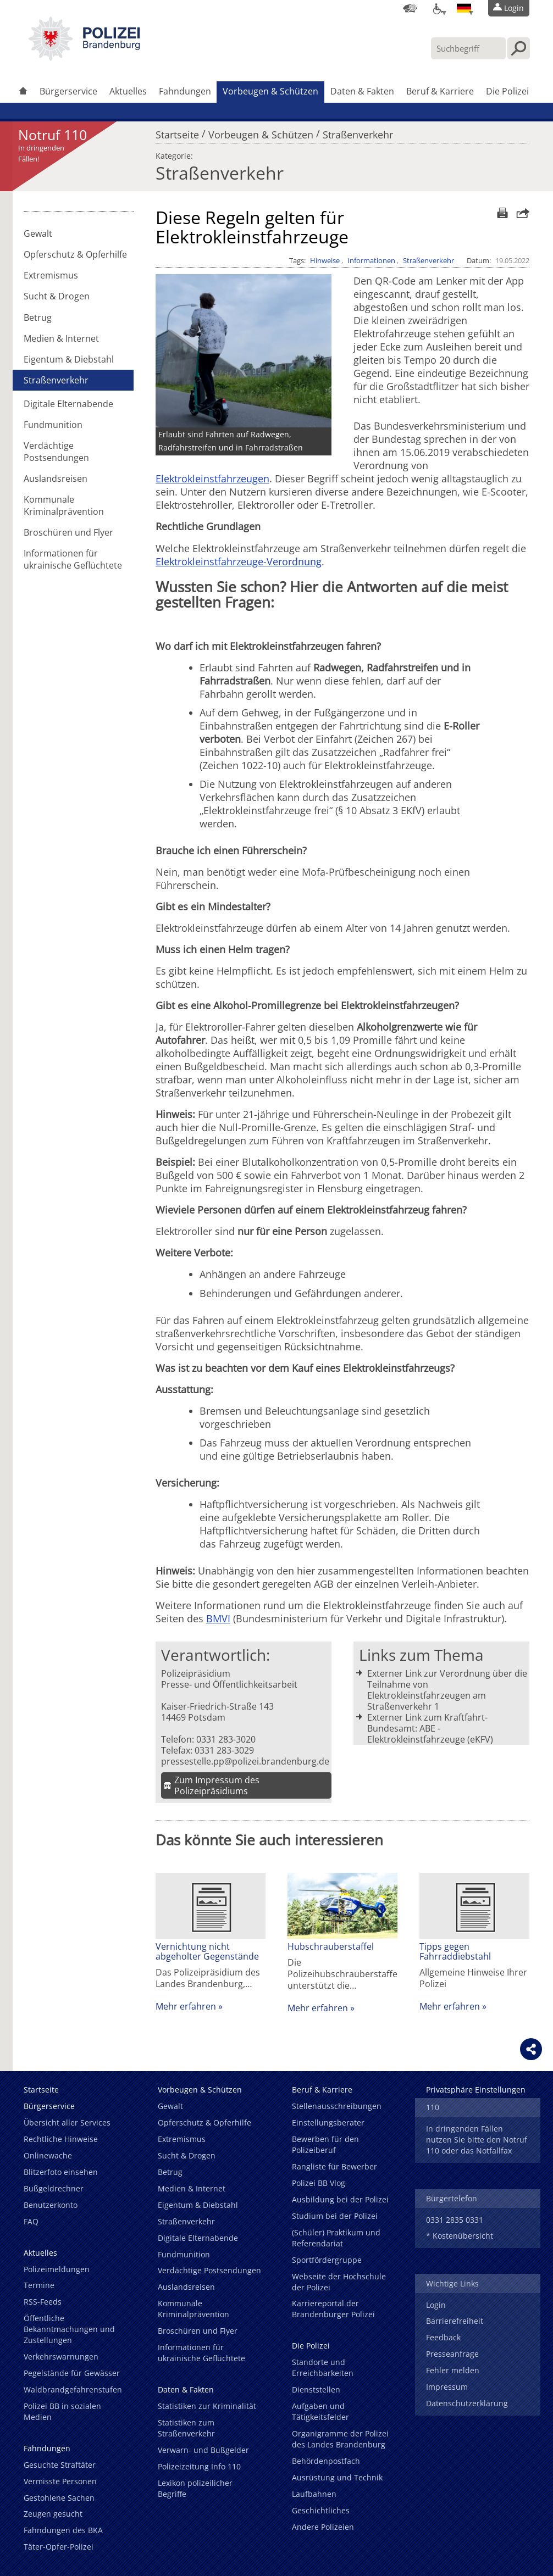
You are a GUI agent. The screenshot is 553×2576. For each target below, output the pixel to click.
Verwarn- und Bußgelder (203, 2450)
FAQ (31, 2221)
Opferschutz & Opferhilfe (75, 254)
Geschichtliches (321, 2510)
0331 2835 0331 (454, 2220)
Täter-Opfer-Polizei (58, 2546)
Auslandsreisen (55, 478)
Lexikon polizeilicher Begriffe (195, 2488)
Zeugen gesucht (53, 2513)
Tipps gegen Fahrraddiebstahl (455, 1951)
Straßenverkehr (358, 132)
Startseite (177, 132)
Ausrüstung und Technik (337, 2477)
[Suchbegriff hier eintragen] (468, 48)
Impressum (447, 2387)
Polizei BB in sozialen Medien (62, 2411)
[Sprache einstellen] (464, 8)
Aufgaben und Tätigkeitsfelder (320, 2411)
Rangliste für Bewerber (334, 2166)
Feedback (443, 2337)
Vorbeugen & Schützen (270, 91)
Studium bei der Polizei (335, 2216)
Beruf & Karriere (440, 91)
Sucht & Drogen (57, 296)
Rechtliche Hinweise (61, 2139)
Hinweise (325, 260)
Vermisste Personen (60, 2481)
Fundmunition (53, 425)
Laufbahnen (314, 2494)
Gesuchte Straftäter (60, 2465)
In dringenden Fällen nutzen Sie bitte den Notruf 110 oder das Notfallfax (476, 2139)
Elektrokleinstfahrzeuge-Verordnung (239, 561)
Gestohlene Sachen (59, 2497)
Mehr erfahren (186, 2006)
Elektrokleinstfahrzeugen (212, 478)
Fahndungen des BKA (63, 2530)
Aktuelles (128, 91)
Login (436, 2305)
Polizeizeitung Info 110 (199, 2466)
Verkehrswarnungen (61, 2356)
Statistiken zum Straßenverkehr (186, 2428)
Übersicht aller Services (67, 2122)
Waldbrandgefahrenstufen (73, 2389)
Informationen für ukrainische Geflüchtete (73, 559)
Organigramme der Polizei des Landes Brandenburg (340, 2439)
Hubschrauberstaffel (330, 1946)
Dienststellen (316, 2389)
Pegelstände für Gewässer (72, 2373)
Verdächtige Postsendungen (56, 451)
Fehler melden (452, 2370)
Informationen (371, 260)
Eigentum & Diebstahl (69, 359)
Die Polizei (507, 91)
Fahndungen (185, 91)
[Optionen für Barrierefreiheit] (437, 8)
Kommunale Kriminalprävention (64, 505)
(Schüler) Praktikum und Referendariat (336, 2238)
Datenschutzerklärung (467, 2403)
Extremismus (51, 275)
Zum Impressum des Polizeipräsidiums (216, 1785)
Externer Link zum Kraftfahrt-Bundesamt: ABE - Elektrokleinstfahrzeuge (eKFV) (430, 1728)
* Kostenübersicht (459, 2235)
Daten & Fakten (362, 91)
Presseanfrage (452, 2354)
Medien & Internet (61, 338)
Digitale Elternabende (68, 404)
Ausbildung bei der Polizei (340, 2199)
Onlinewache (48, 2155)
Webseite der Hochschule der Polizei (339, 2282)
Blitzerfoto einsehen (61, 2172)
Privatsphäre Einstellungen (476, 2089)
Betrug (38, 317)
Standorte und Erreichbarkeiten (322, 2367)
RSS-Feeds (43, 2301)
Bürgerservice (68, 91)
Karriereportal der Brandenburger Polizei (333, 2308)
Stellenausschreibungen (336, 2106)
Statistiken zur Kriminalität (207, 2406)
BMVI (218, 1618)
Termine (39, 2285)
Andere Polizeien (323, 2527)
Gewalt (38, 233)
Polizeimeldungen (57, 2269)
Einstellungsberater (328, 2122)
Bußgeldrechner (54, 2188)
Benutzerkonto (51, 2205)
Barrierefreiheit (454, 2321)
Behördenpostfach (326, 2461)
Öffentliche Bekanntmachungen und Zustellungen (69, 2329)
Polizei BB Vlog (318, 2183)
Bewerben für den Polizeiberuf (325, 2144)
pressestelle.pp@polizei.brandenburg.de (245, 1761)
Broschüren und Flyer (68, 532)
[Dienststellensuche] (410, 8)
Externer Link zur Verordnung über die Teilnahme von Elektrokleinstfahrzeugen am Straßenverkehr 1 (447, 1689)
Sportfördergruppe (327, 2260)
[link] (84, 58)
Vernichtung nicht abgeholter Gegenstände (207, 1951)
